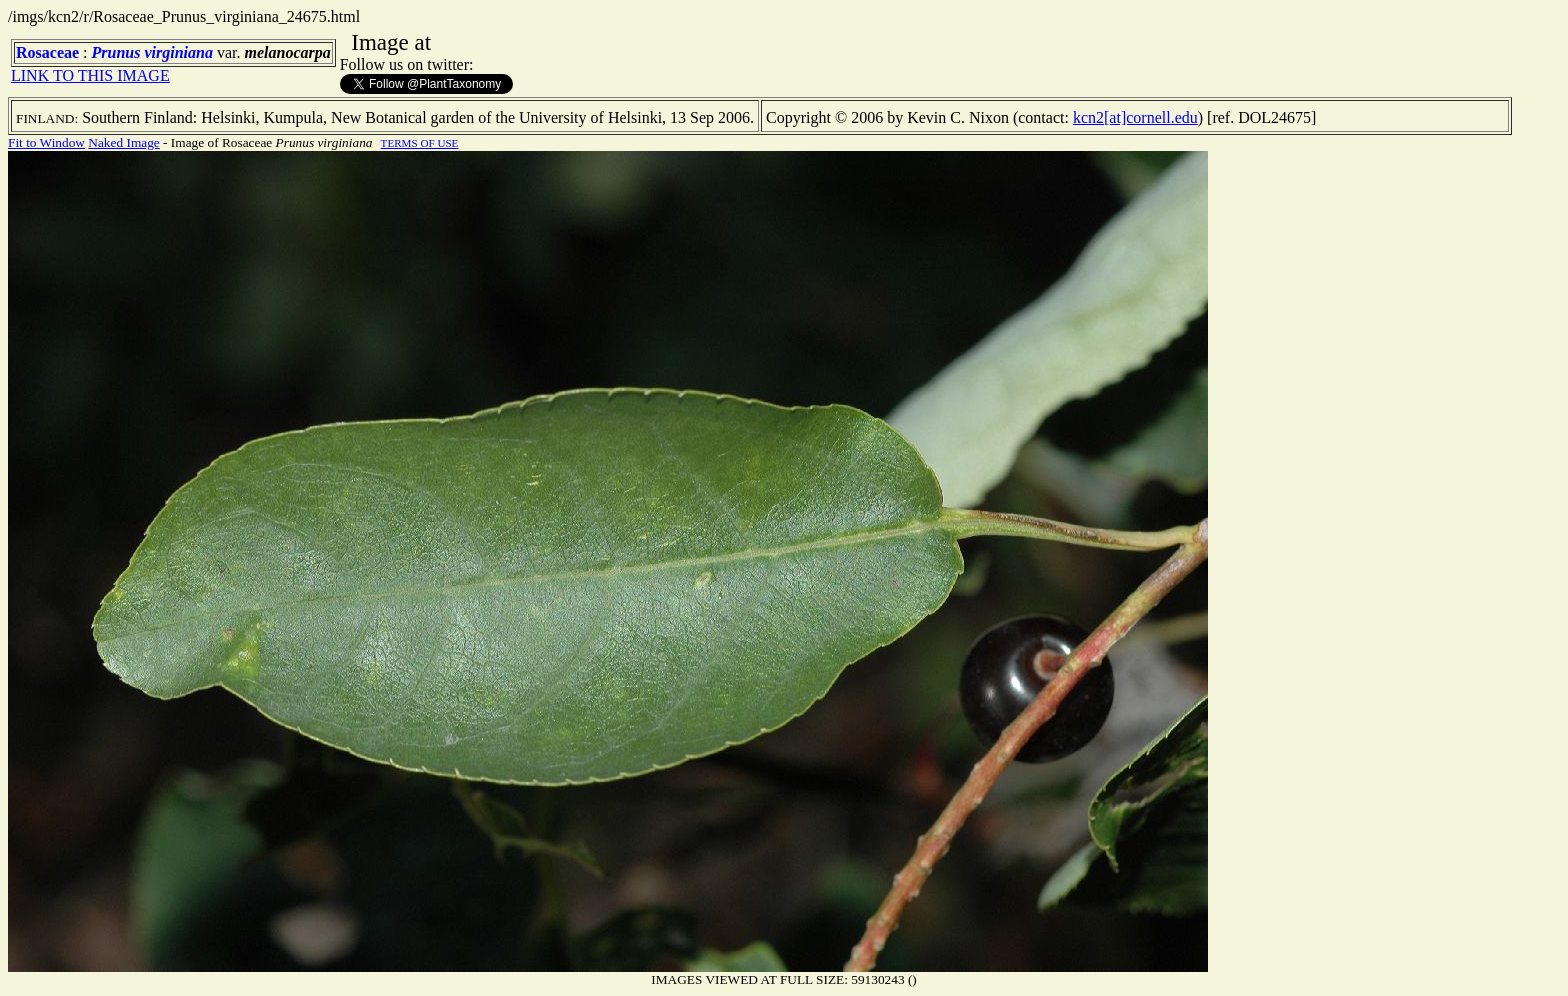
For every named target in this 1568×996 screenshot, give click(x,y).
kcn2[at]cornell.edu (1135, 117)
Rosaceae (47, 52)
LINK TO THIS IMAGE (90, 75)
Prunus (116, 52)
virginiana (178, 52)
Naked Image (123, 142)
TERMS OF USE (420, 143)
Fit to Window (46, 142)
